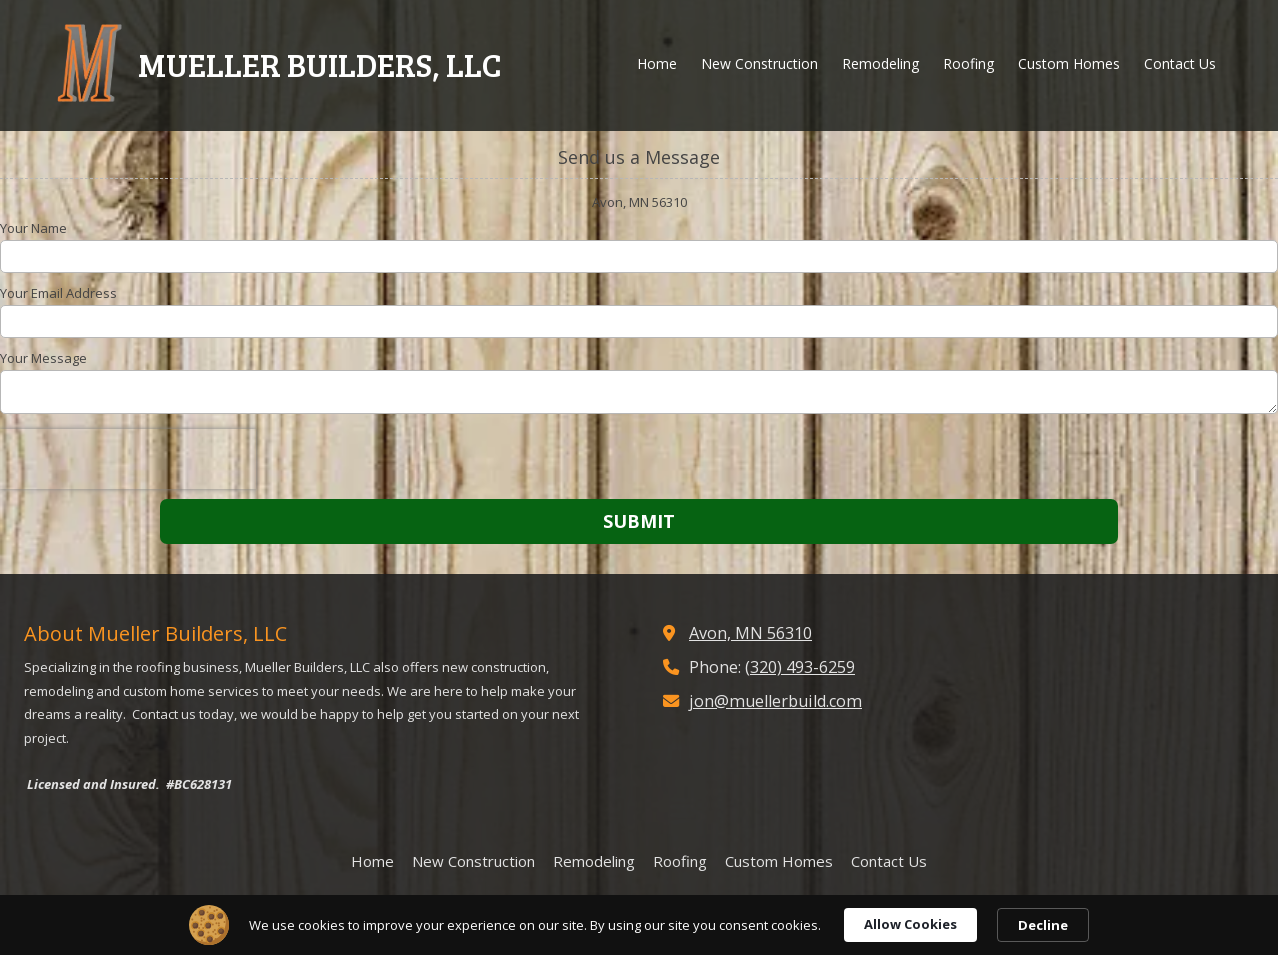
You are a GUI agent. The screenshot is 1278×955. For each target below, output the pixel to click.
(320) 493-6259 (800, 667)
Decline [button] (1043, 925)
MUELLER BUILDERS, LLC (320, 64)
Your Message (43, 358)
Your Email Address (58, 293)
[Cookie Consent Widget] (639, 925)
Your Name (33, 228)
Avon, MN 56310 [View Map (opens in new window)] (750, 633)
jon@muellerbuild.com (775, 701)
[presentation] (128, 459)
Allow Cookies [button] (910, 924)
